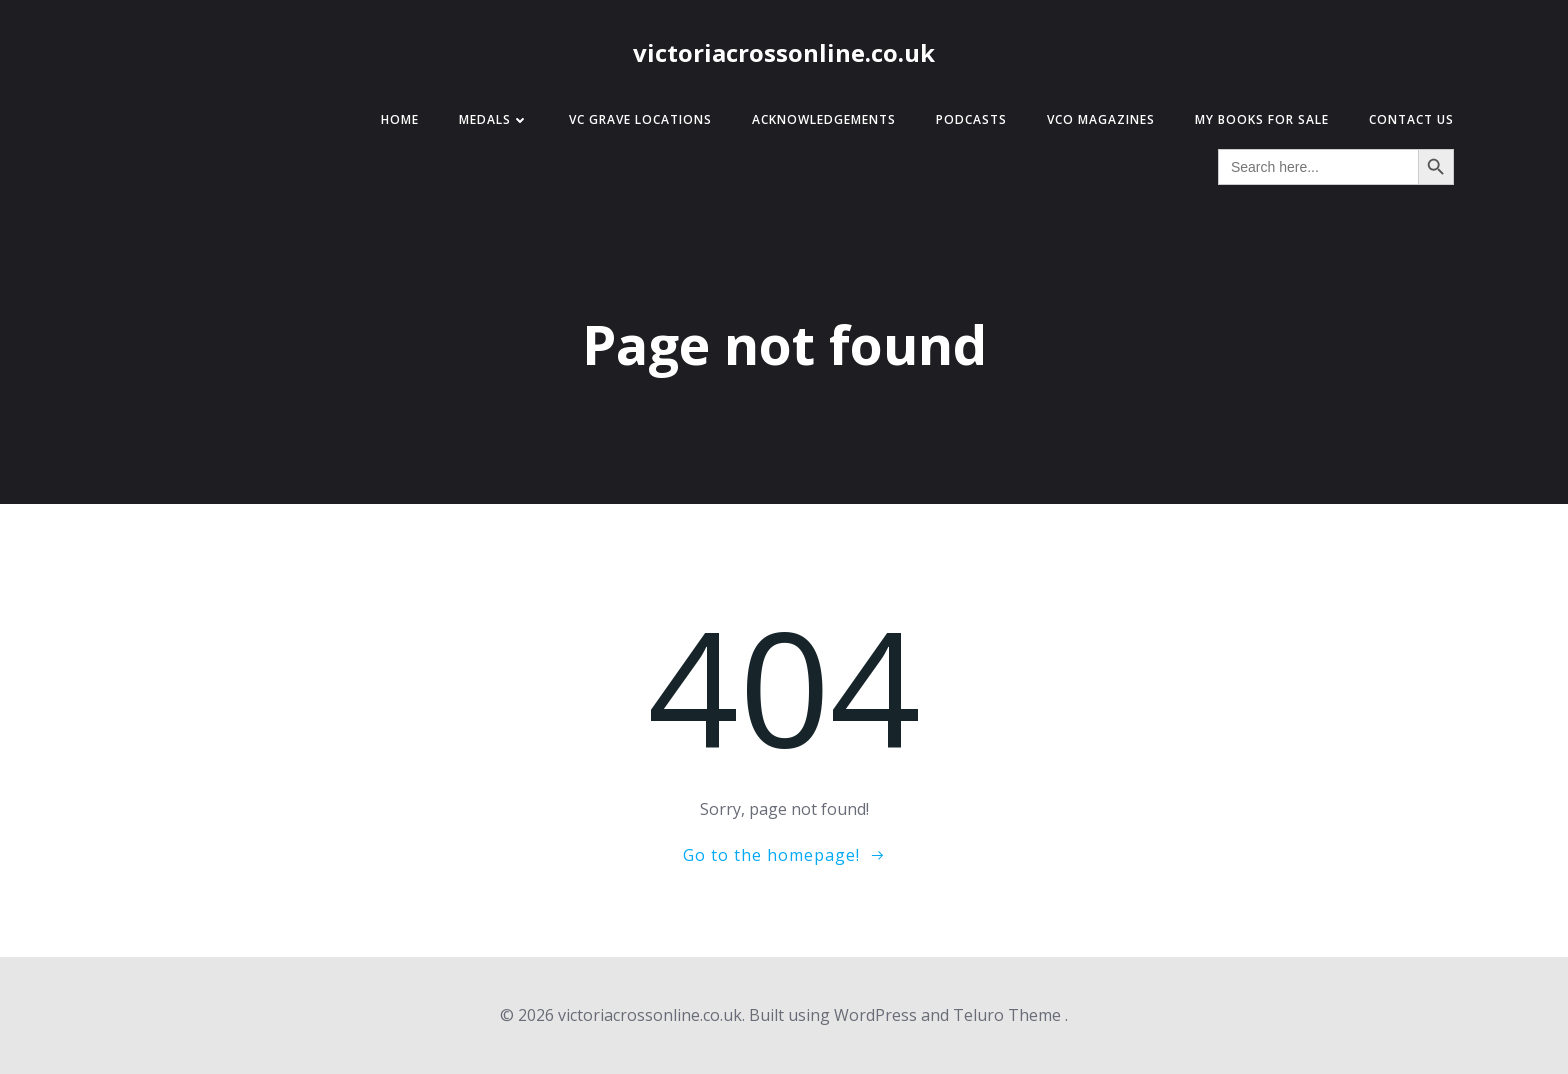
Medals (494, 119)
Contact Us (1411, 119)
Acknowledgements (824, 119)
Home (400, 119)
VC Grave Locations (640, 119)
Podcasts (971, 119)
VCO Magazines (1101, 119)
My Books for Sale (1262, 119)
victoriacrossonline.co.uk (784, 52)
